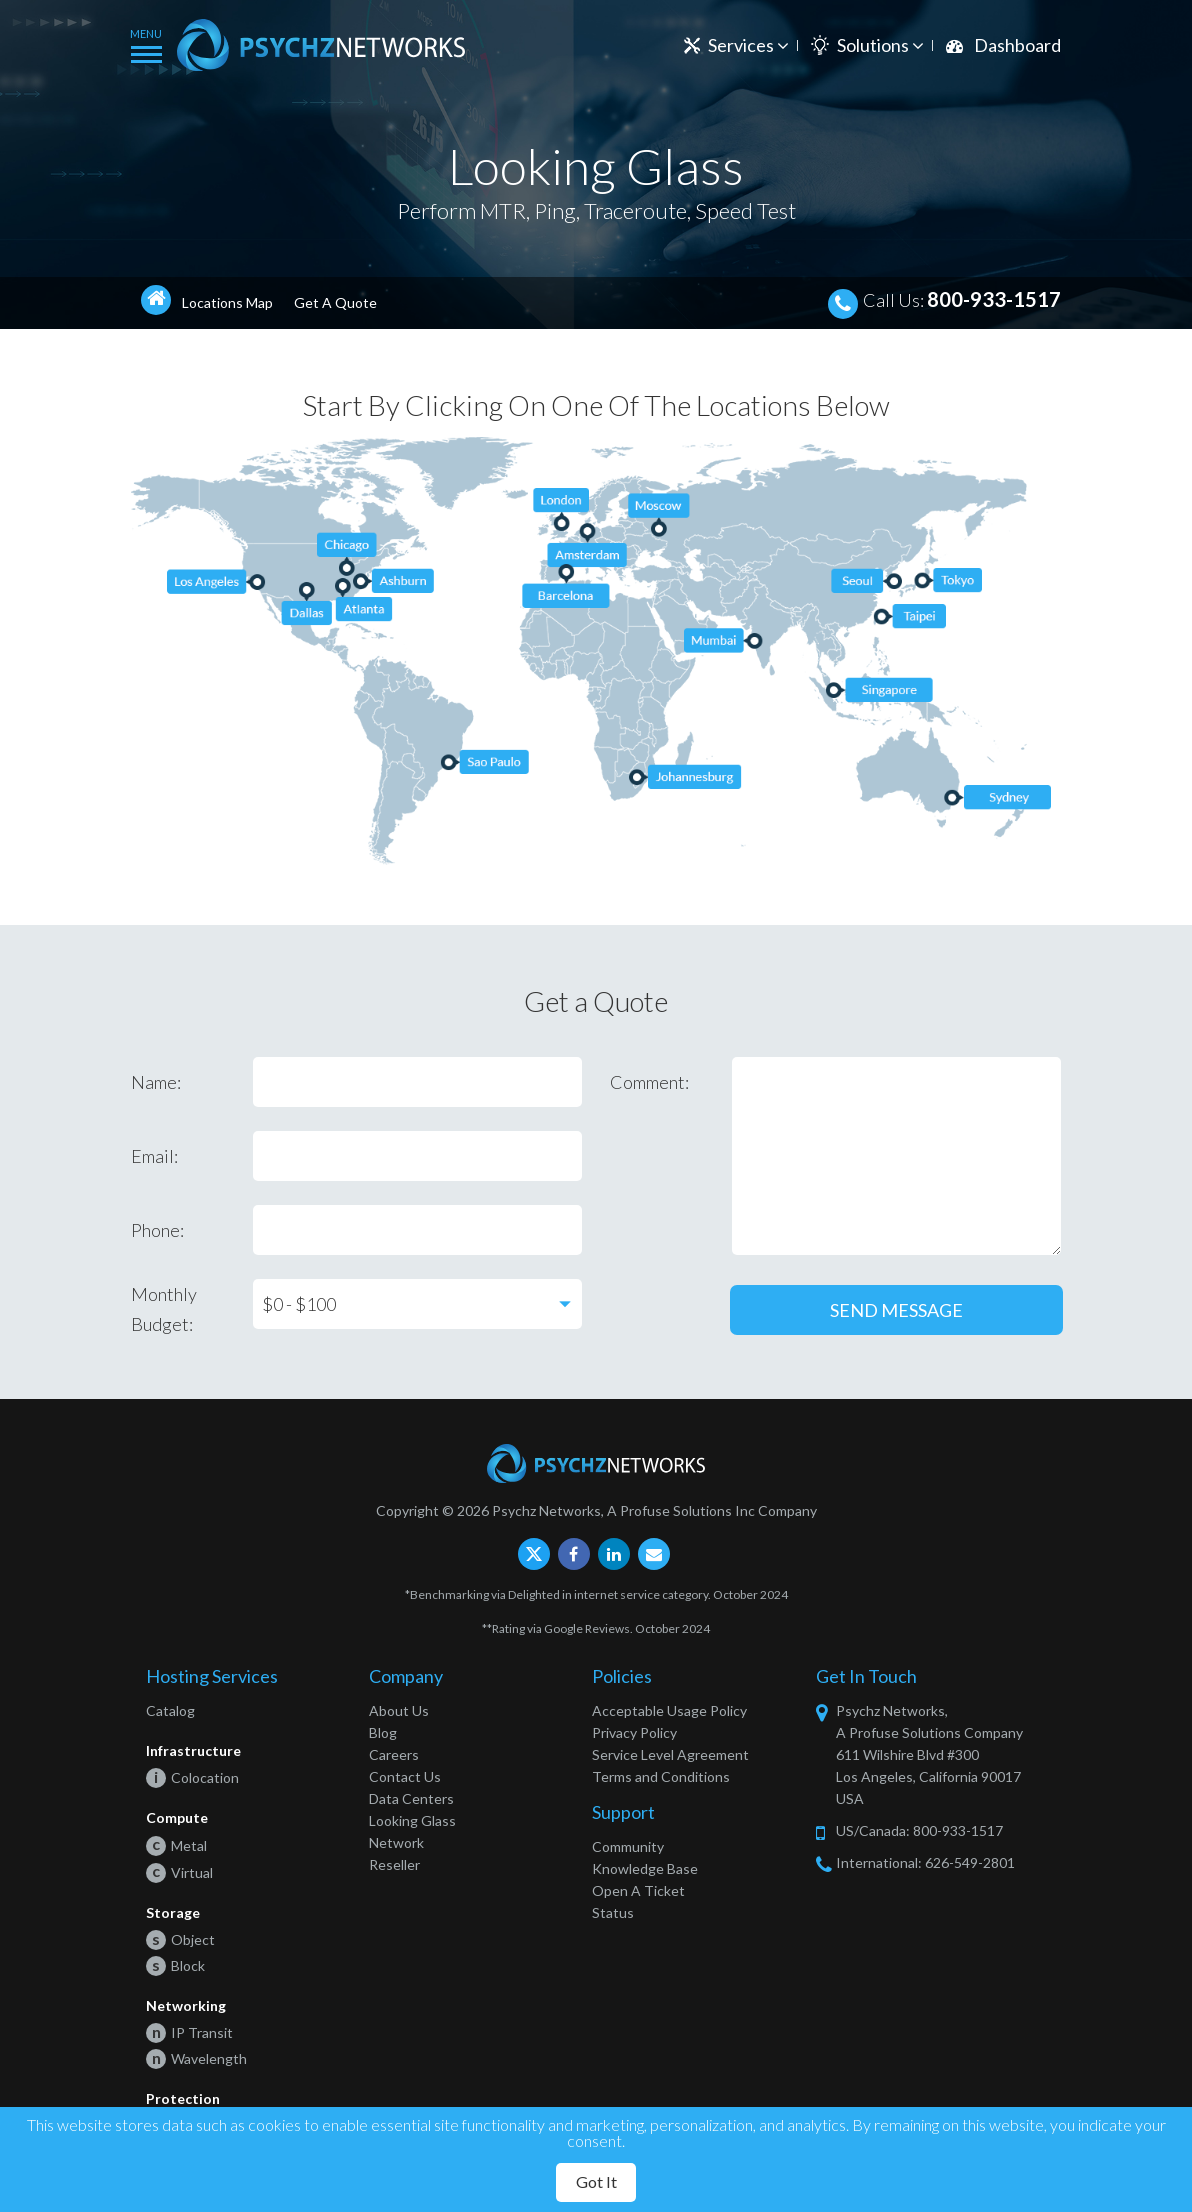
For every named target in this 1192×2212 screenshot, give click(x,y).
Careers (394, 1754)
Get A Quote (335, 302)
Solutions (880, 45)
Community (628, 1846)
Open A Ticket (638, 1890)
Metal (176, 1845)
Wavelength (196, 2058)
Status (613, 1912)
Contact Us (405, 1776)
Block (175, 1965)
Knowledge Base (645, 1868)
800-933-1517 (994, 299)
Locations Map (227, 302)
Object (180, 1939)
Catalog (170, 1710)
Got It (596, 2181)
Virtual (179, 1872)
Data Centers (411, 1798)
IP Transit (189, 2032)
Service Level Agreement (670, 1754)
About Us (399, 1710)
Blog (383, 1732)
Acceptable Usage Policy (669, 1710)
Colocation (192, 1777)
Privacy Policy (634, 1732)
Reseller (394, 1864)
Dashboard (1017, 45)
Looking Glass (412, 1820)
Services (748, 45)
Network (396, 1842)
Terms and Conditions (661, 1776)
